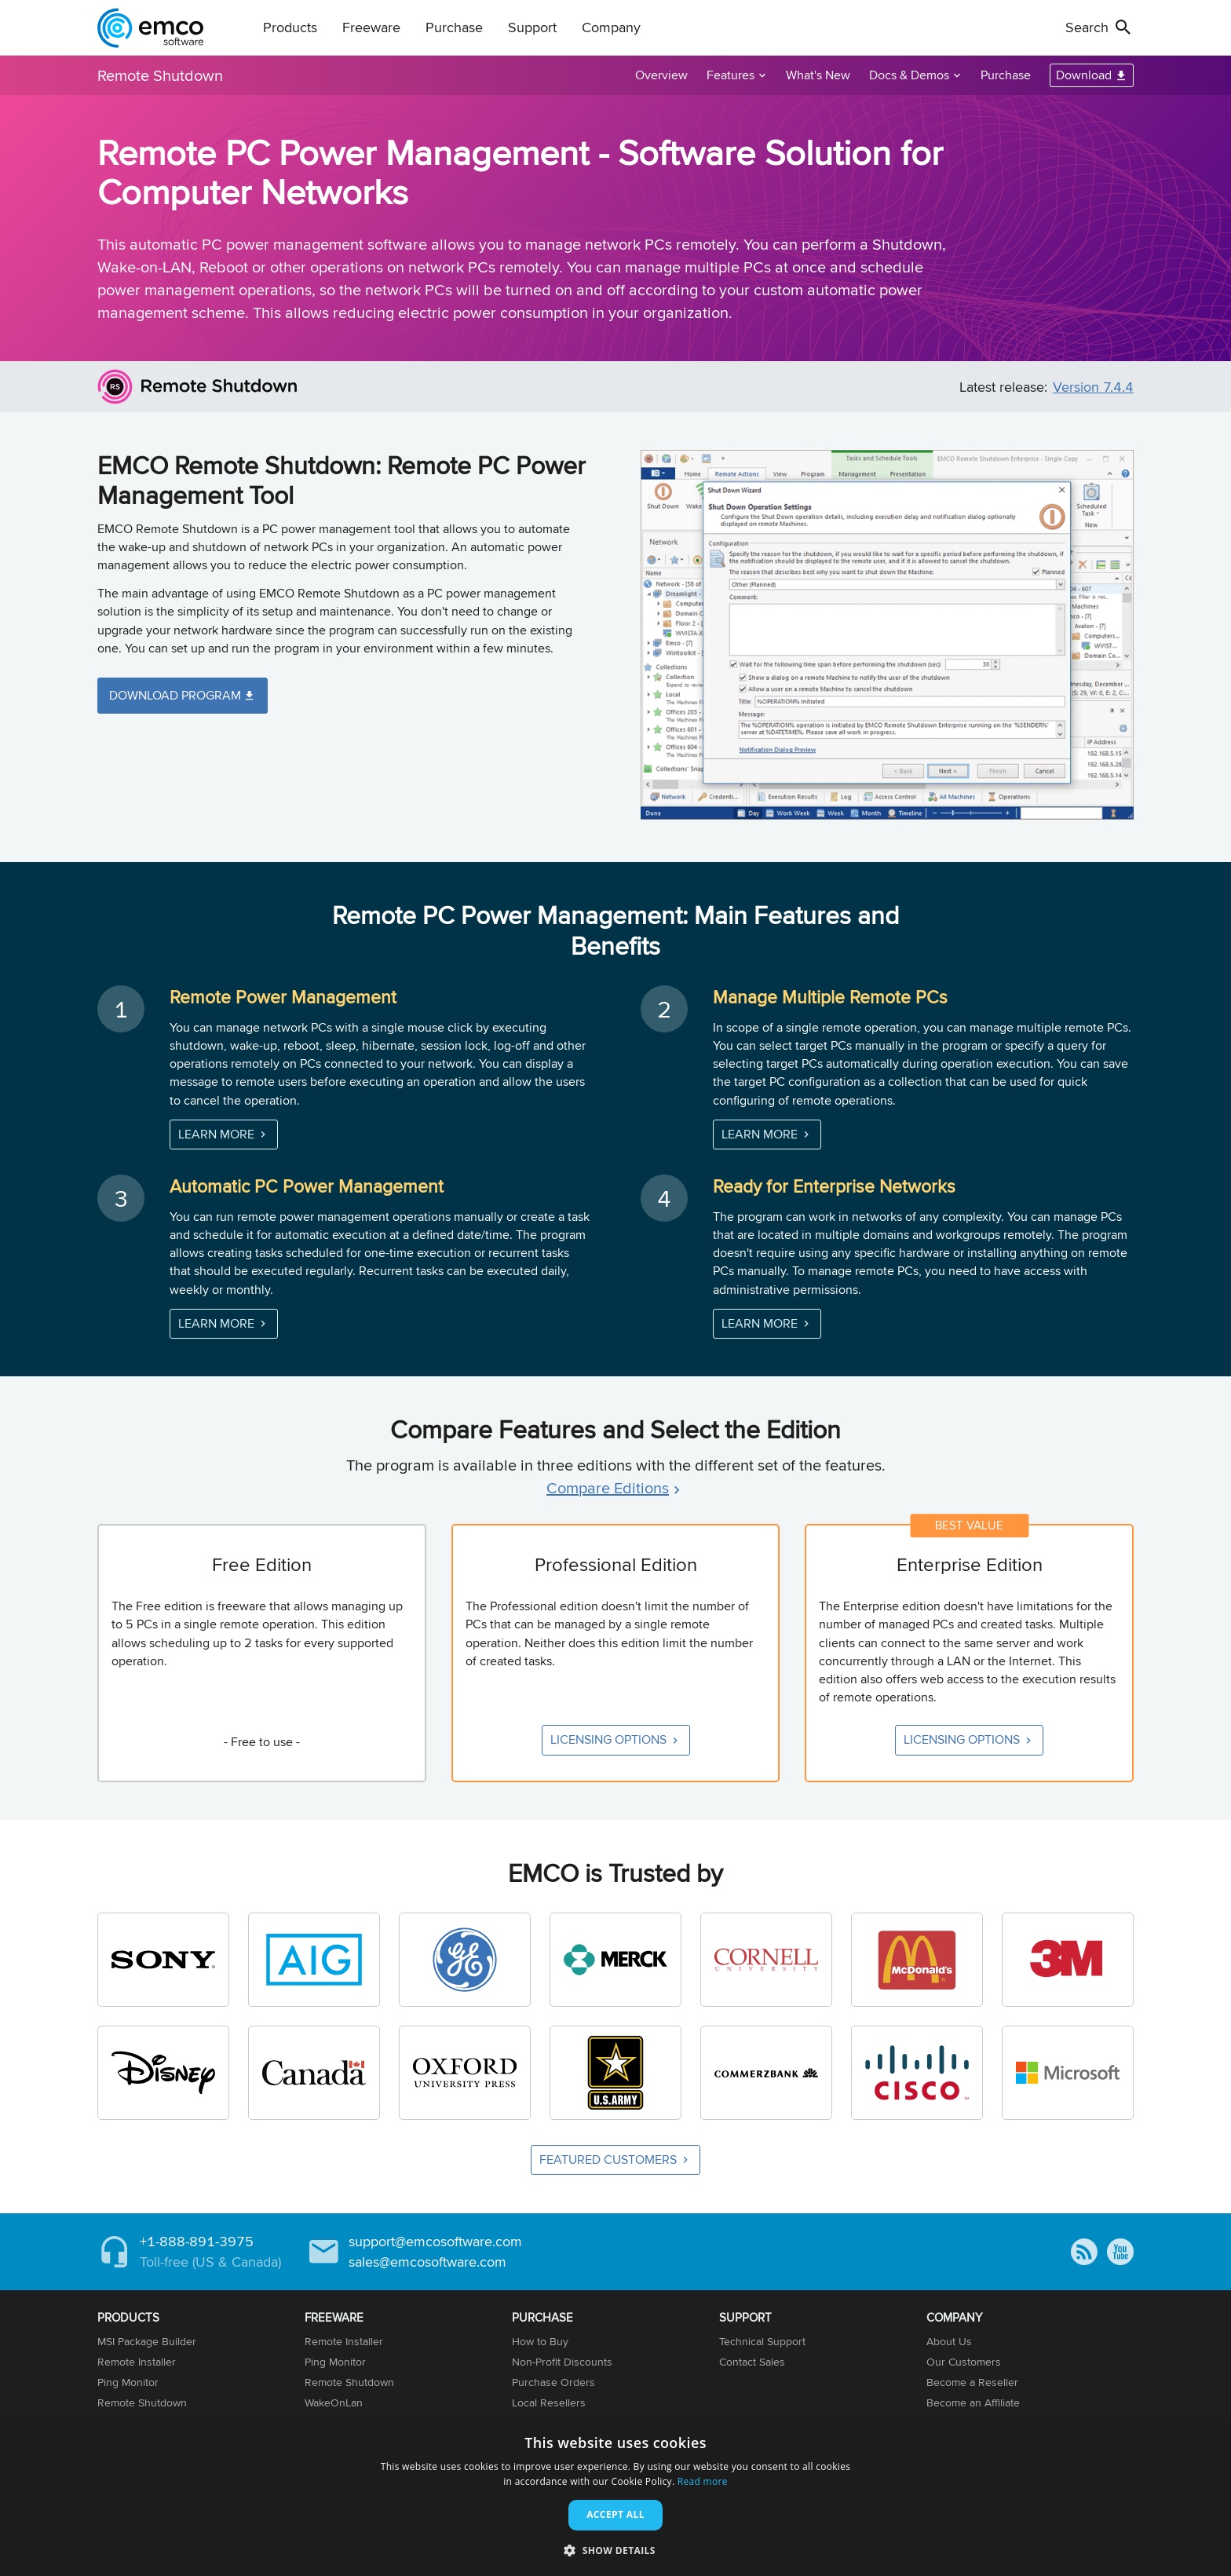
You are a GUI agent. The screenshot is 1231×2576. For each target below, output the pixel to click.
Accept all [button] (615, 2514)
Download (1084, 75)
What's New (818, 75)
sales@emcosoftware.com (427, 2262)
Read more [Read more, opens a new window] (703, 2481)
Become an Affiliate (973, 2402)
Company (611, 27)
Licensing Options (608, 1739)
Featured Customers (608, 2159)
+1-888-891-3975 (197, 2241)
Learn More (216, 1134)
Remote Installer (136, 2362)
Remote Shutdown (160, 75)
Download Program (175, 695)
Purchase (454, 27)
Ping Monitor (128, 2382)
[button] (615, 2549)
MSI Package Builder (146, 2341)
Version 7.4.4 (1093, 387)
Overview (661, 75)
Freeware (371, 27)
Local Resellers (549, 2402)
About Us (949, 2341)
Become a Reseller (972, 2382)
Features (730, 75)
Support (532, 27)
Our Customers (963, 2362)
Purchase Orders (553, 2382)
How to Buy (540, 2341)
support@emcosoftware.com (435, 2241)
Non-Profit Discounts (562, 2362)
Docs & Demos (909, 75)
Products (290, 27)
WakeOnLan (334, 2402)
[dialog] (615, 2498)
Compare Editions (607, 1487)
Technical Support (762, 2341)
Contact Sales (752, 2362)
